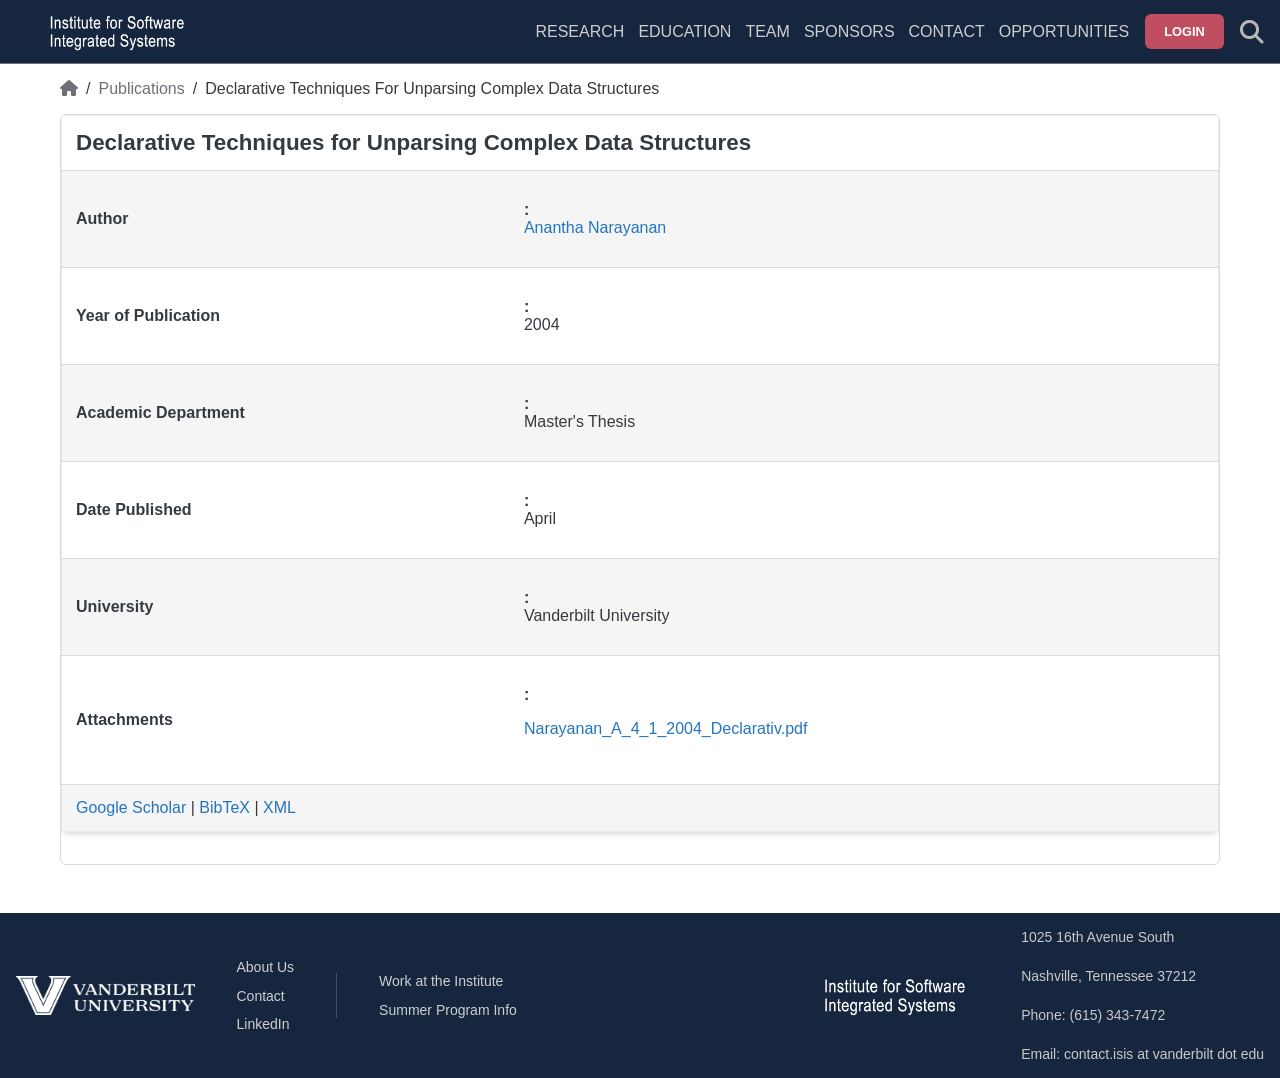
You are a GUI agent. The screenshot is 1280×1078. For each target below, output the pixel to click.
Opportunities (1064, 31)
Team (767, 31)
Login (1184, 31)
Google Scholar (131, 807)
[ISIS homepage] (112, 32)
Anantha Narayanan (595, 227)
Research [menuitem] (579, 31)
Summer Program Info (448, 1010)
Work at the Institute (441, 981)
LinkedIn (263, 1024)
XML (279, 807)
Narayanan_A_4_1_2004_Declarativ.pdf (665, 728)
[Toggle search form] (1252, 32)
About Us (266, 967)
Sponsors (849, 31)
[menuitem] (767, 44)
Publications (141, 88)
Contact (947, 31)
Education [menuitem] (684, 31)
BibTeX (224, 807)
